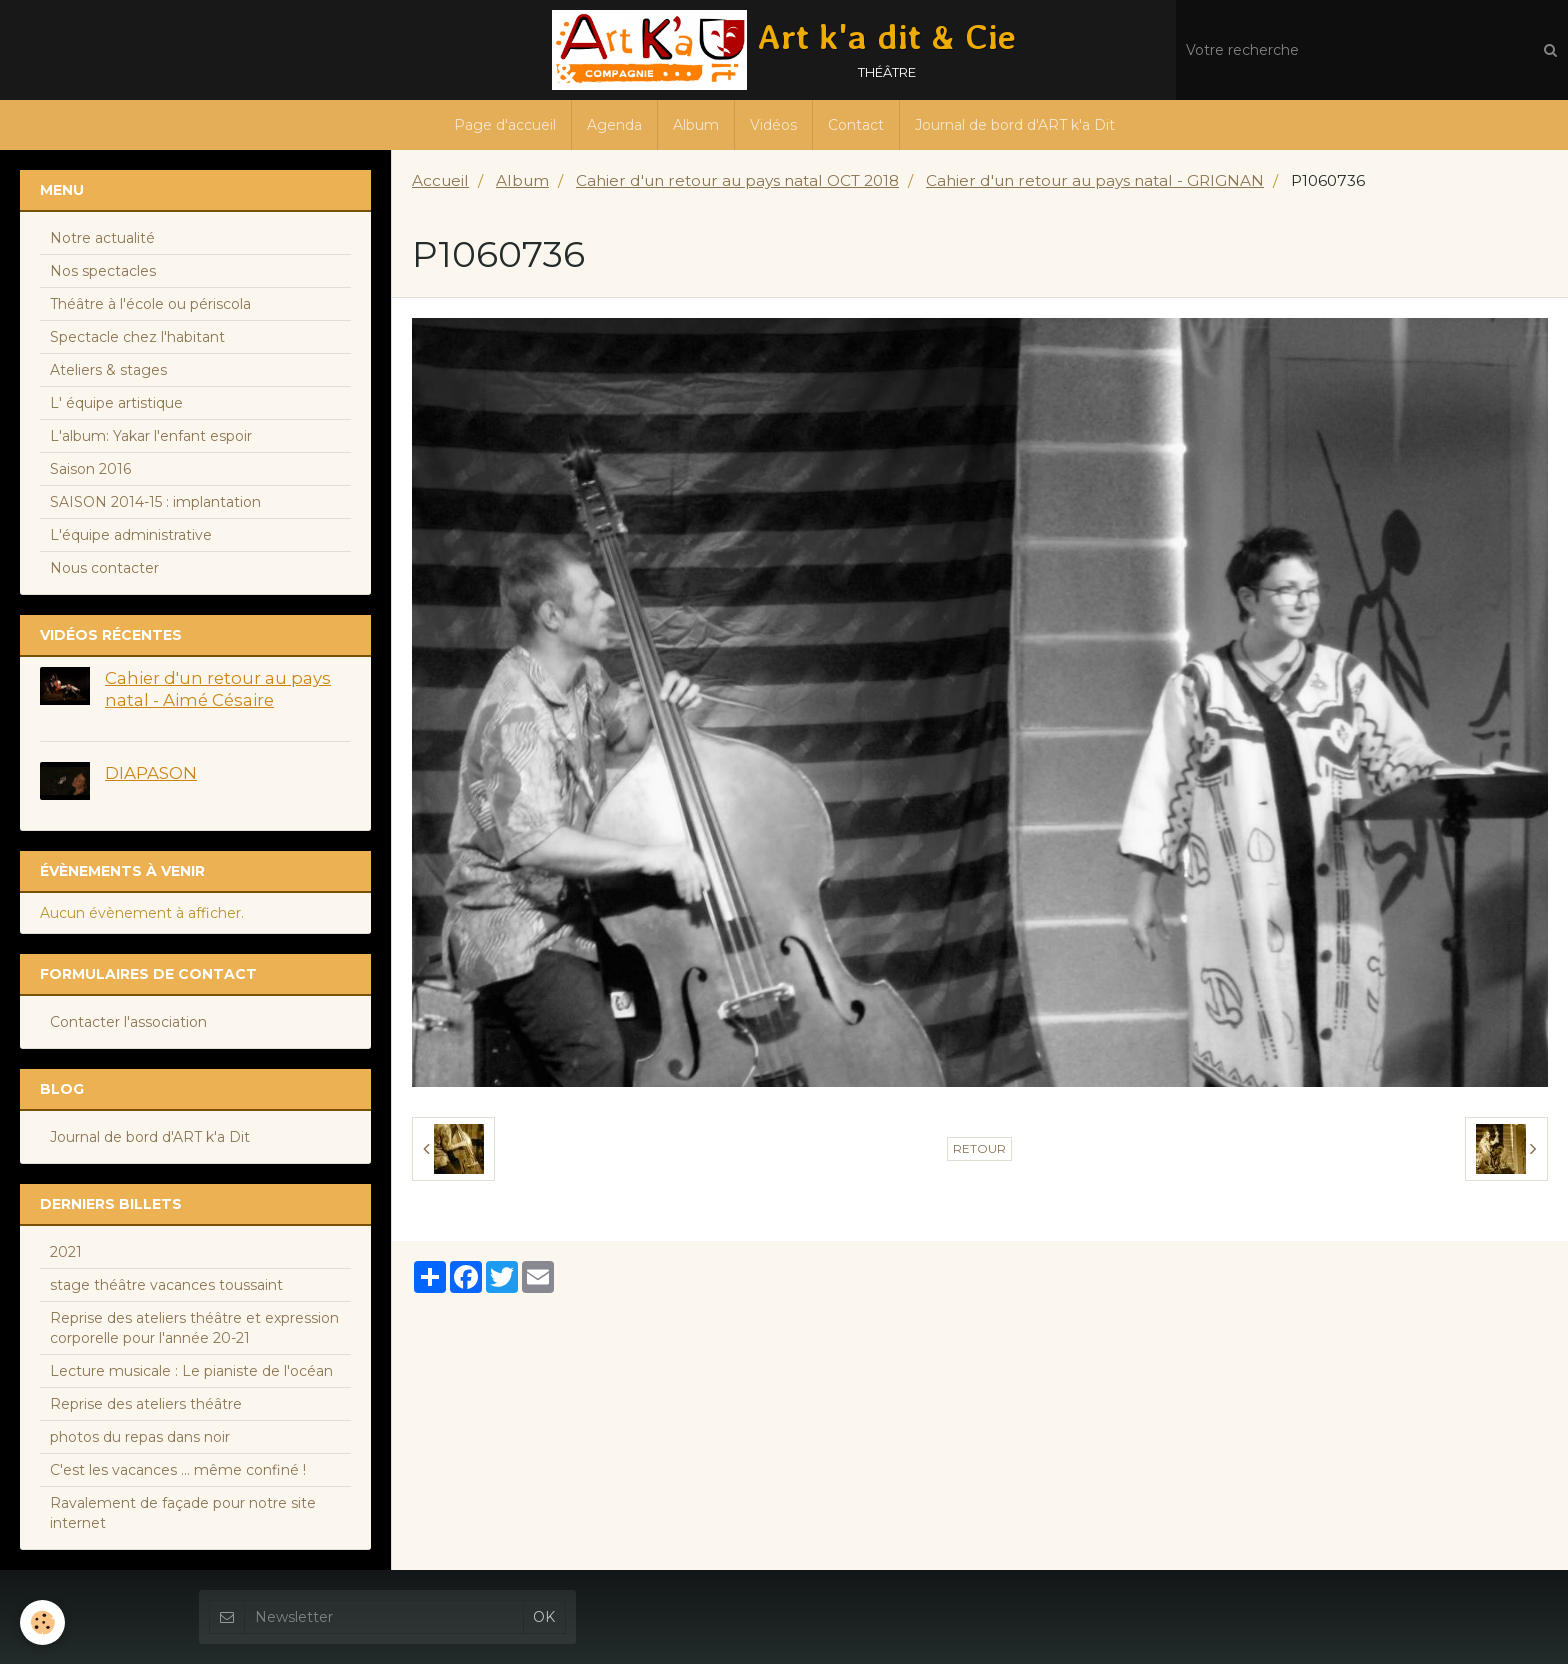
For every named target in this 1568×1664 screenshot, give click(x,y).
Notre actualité (102, 238)
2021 (66, 1252)
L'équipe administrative (131, 535)
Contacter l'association (128, 1022)
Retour (979, 1148)
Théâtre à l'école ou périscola (150, 304)
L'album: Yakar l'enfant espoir (151, 436)
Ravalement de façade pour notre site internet (183, 1513)
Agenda (614, 125)
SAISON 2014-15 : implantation (155, 502)
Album (696, 125)
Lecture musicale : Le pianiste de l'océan (191, 1371)
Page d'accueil (505, 125)
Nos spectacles (103, 271)
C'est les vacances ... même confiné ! (178, 1470)
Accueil (440, 180)
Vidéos (773, 125)
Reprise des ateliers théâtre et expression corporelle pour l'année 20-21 (194, 1328)
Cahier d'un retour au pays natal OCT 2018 (737, 180)
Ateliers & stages (108, 370)
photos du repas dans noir (140, 1437)
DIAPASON (151, 773)
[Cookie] (42, 1622)
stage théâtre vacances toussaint (166, 1285)
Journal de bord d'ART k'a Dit (1015, 125)
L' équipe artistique (116, 403)
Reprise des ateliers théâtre (146, 1404)
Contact (856, 125)
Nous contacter (104, 568)
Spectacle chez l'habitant (137, 337)
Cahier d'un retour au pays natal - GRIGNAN (1095, 180)
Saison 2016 (90, 469)
